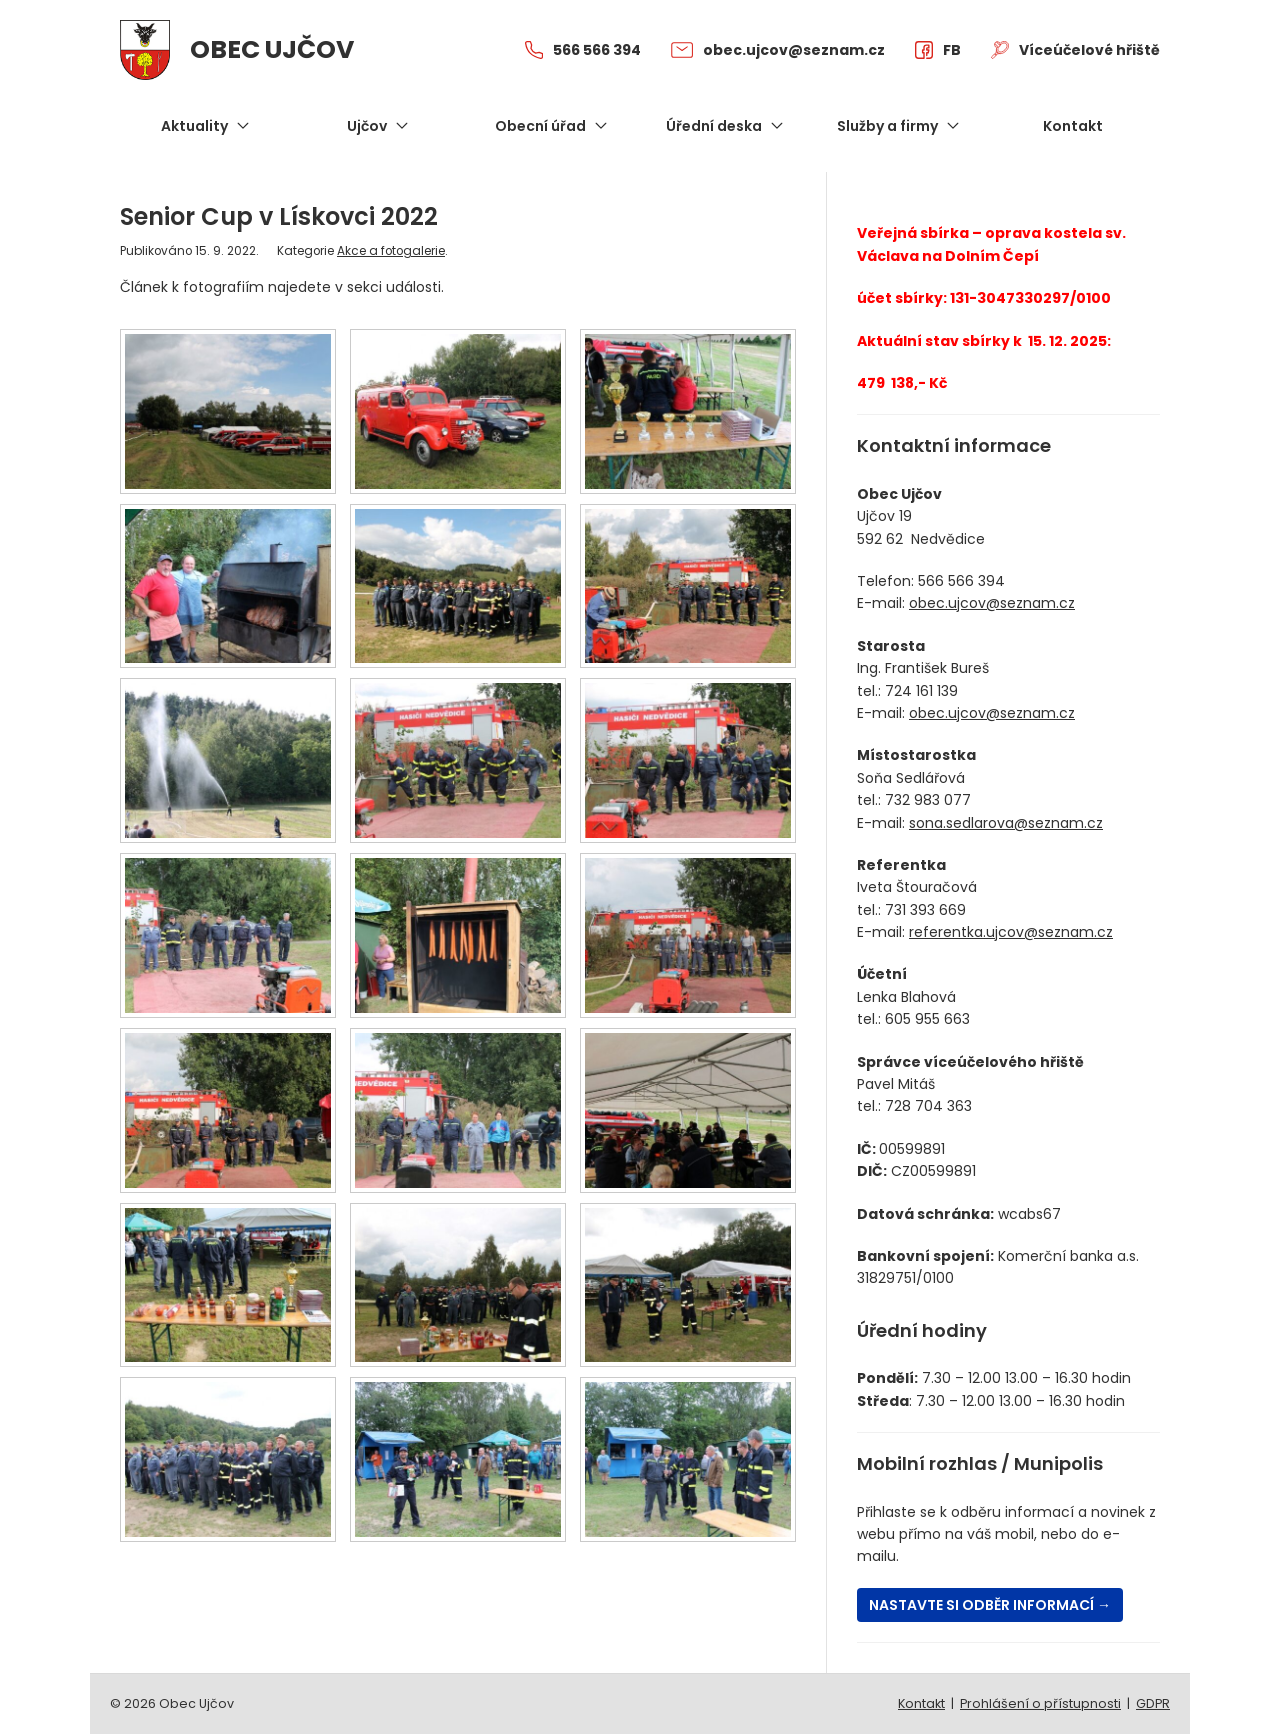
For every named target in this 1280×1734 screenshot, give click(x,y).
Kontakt (921, 1703)
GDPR (1153, 1703)
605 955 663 (927, 1019)
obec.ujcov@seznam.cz (992, 603)
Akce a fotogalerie (391, 251)
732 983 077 (928, 800)
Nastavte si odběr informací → (990, 1605)
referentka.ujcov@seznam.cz (1011, 932)
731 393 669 (925, 910)
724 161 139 (921, 691)
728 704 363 (928, 1106)
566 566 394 (961, 581)
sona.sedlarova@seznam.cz (1006, 823)
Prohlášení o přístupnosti (1040, 1703)
